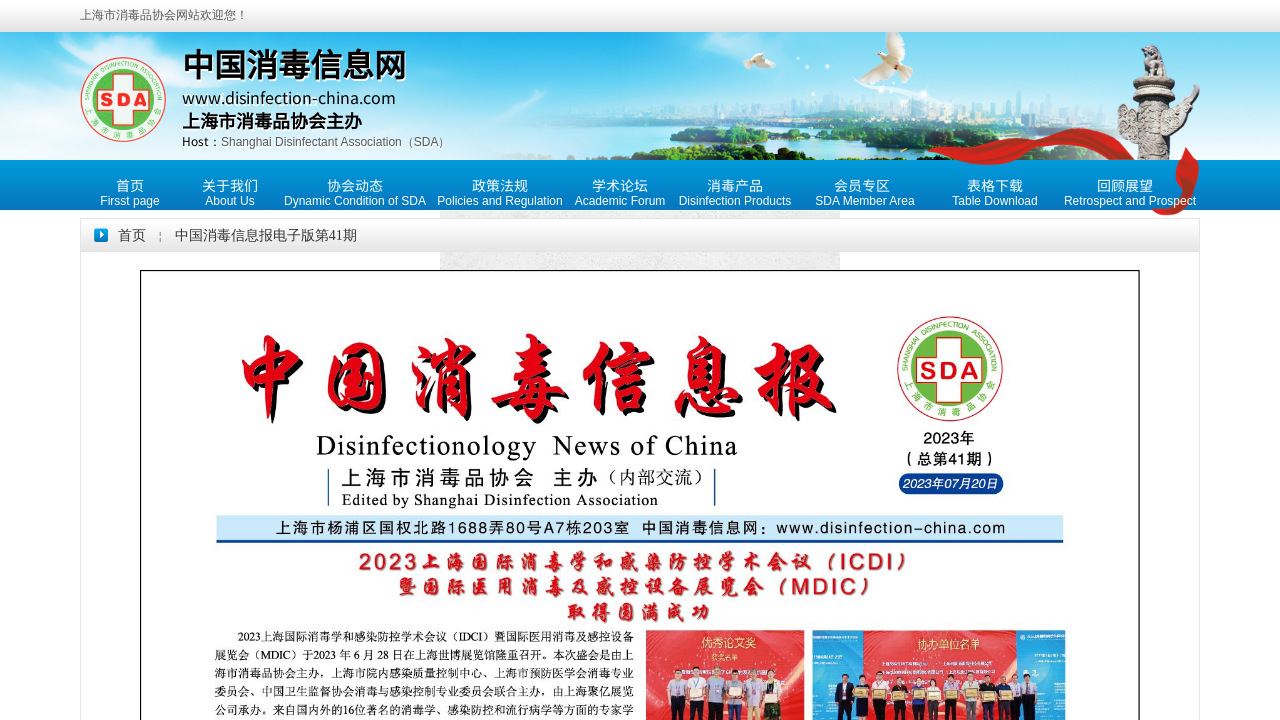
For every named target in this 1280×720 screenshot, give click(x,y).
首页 (132, 235)
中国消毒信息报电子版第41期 (266, 235)
